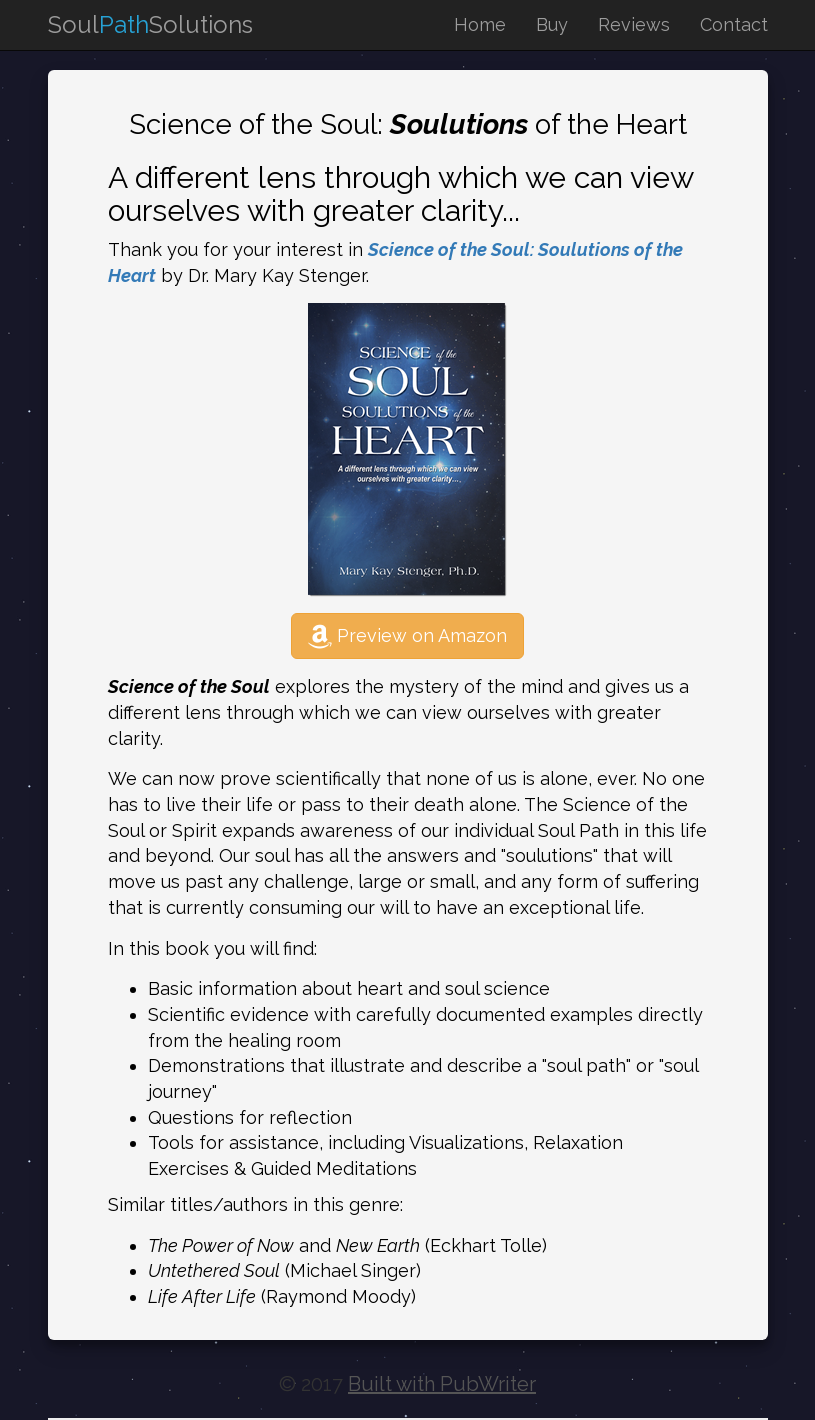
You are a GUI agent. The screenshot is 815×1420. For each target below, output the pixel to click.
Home (480, 24)
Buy (552, 24)
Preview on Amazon (407, 635)
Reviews (634, 24)
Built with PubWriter (442, 1384)
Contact (734, 24)
